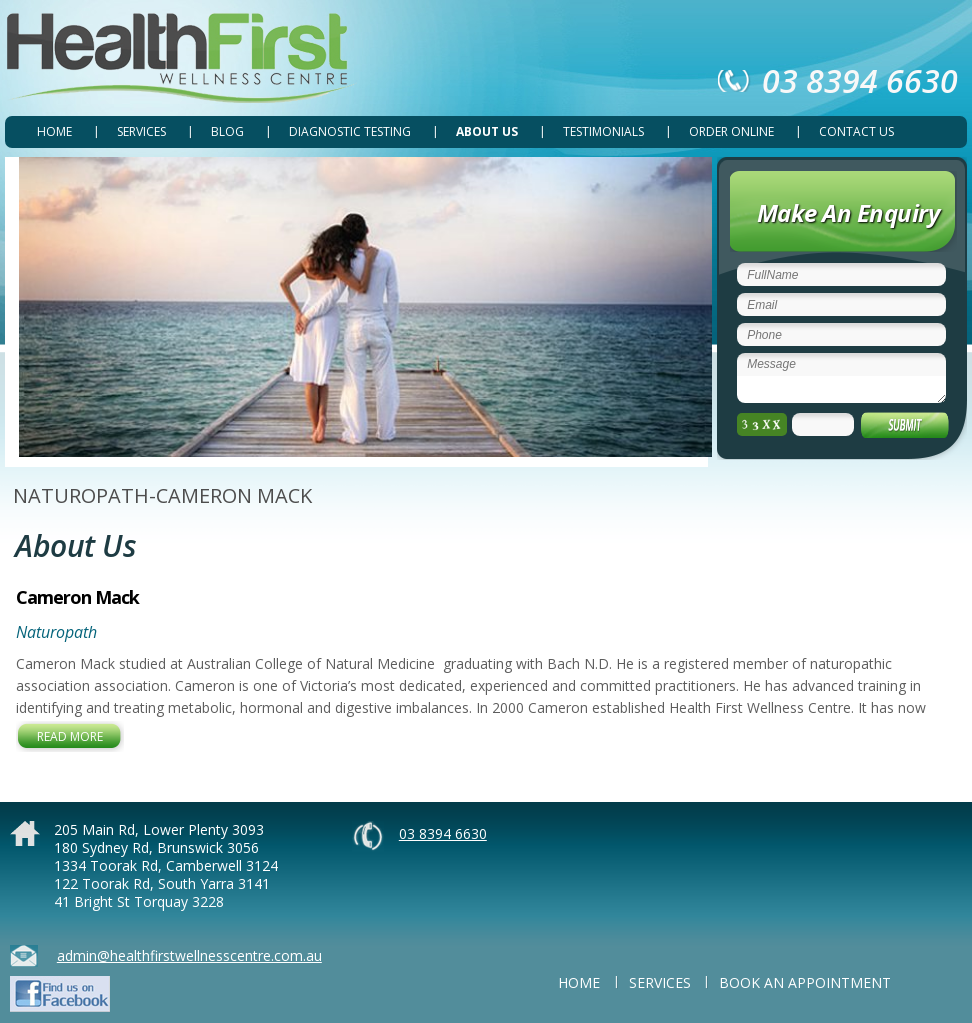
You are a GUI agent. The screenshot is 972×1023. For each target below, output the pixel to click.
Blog (227, 131)
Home (54, 131)
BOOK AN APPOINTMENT (805, 982)
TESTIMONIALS (603, 131)
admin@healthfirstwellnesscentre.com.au (189, 955)
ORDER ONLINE (731, 131)
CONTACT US (856, 131)
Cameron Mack (77, 597)
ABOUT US (487, 131)
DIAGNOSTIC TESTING (350, 131)
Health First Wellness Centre (181, 58)
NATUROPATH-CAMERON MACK (162, 495)
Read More (70, 736)
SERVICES (141, 131)
